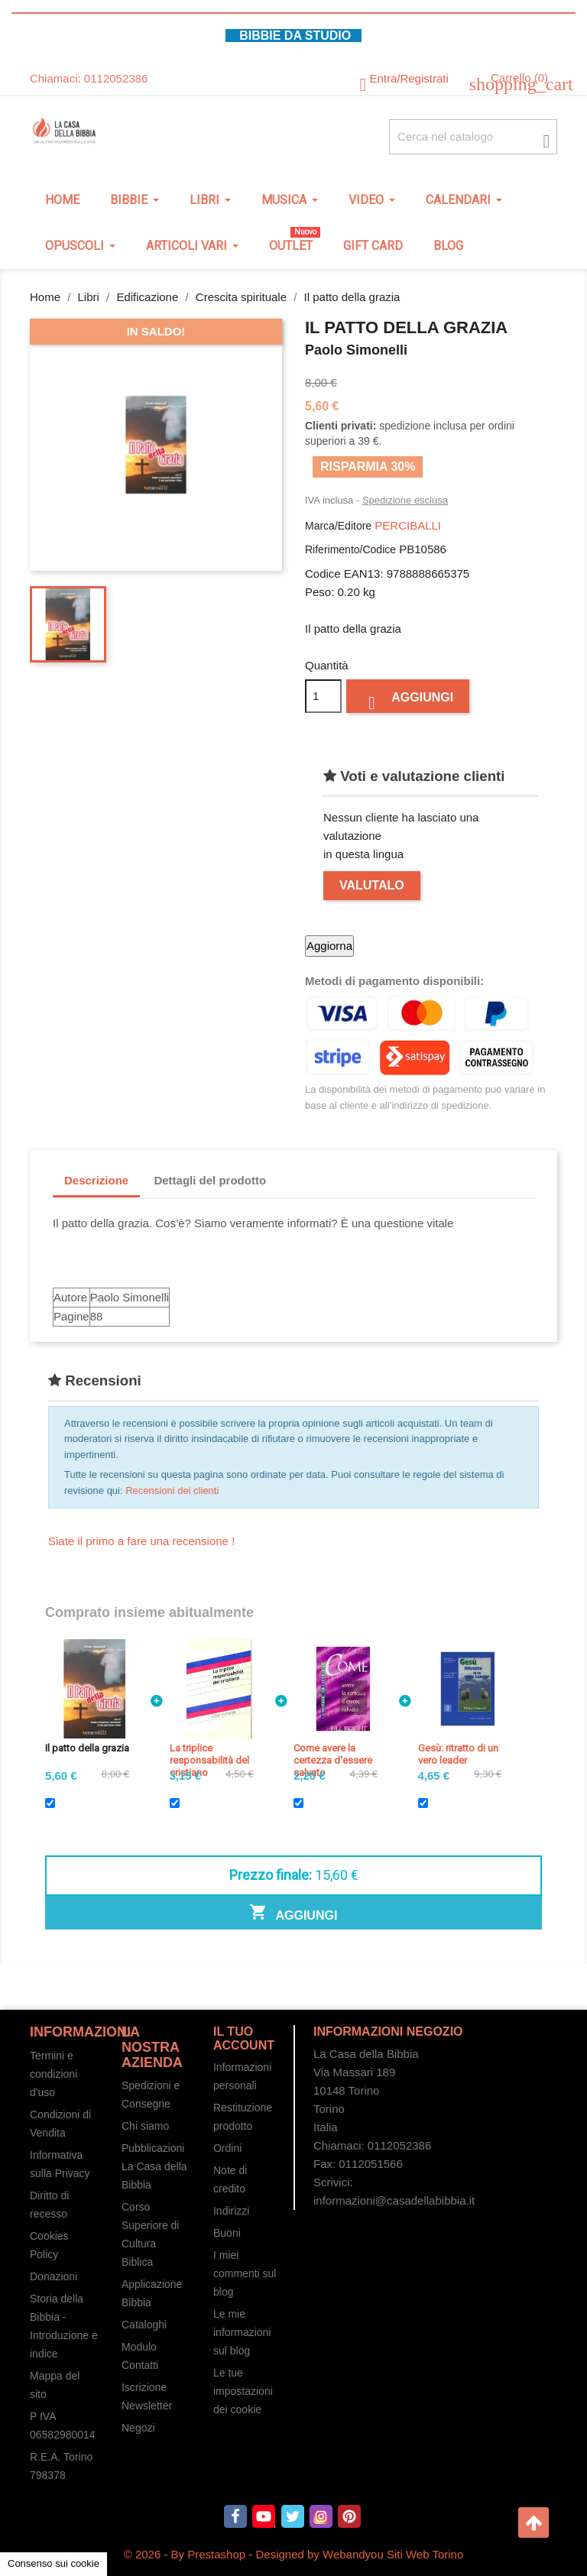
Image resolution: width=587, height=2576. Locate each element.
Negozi (138, 2428)
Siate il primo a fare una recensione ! (141, 1540)
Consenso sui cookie (53, 2563)
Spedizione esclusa (405, 500)
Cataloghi (144, 2324)
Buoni (227, 2233)
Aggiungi (407, 700)
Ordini (227, 2148)
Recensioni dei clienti (172, 1490)
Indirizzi (231, 2211)
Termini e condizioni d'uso (53, 2073)
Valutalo (371, 885)
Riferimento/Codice (350, 549)
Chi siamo (145, 2126)
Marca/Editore (338, 526)
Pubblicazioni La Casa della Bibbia (154, 2166)
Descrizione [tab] (96, 1180)
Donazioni (53, 2276)
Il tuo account (243, 2038)
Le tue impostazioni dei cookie (243, 2391)
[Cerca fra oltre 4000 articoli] (473, 136)
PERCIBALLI (408, 525)
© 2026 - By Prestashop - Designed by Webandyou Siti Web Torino (294, 2554)
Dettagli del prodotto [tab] (210, 1180)
